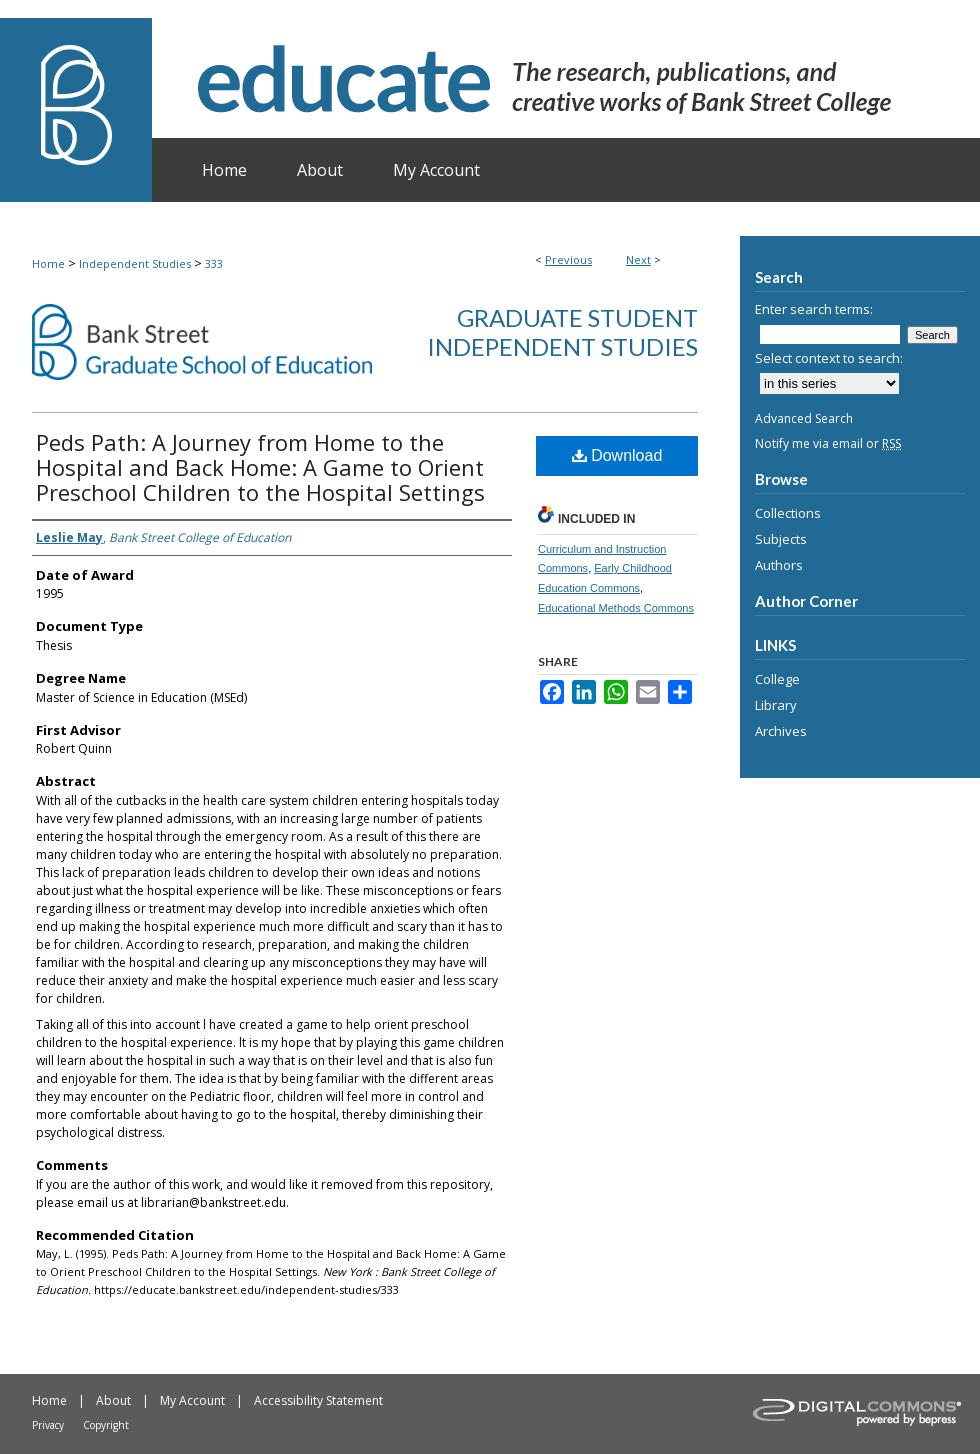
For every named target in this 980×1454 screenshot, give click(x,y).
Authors (779, 565)
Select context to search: (829, 358)
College (777, 679)
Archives (781, 731)
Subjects (781, 539)
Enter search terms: (814, 309)
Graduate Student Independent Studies (562, 332)
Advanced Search (804, 418)
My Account (192, 1400)
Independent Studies (135, 263)
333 (214, 263)
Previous (568, 259)
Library (776, 705)
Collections (788, 513)
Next (638, 259)
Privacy (48, 1425)
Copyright (106, 1425)
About (113, 1400)
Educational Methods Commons (616, 608)
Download (617, 455)
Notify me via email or (828, 443)
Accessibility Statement (318, 1400)
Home (48, 263)
